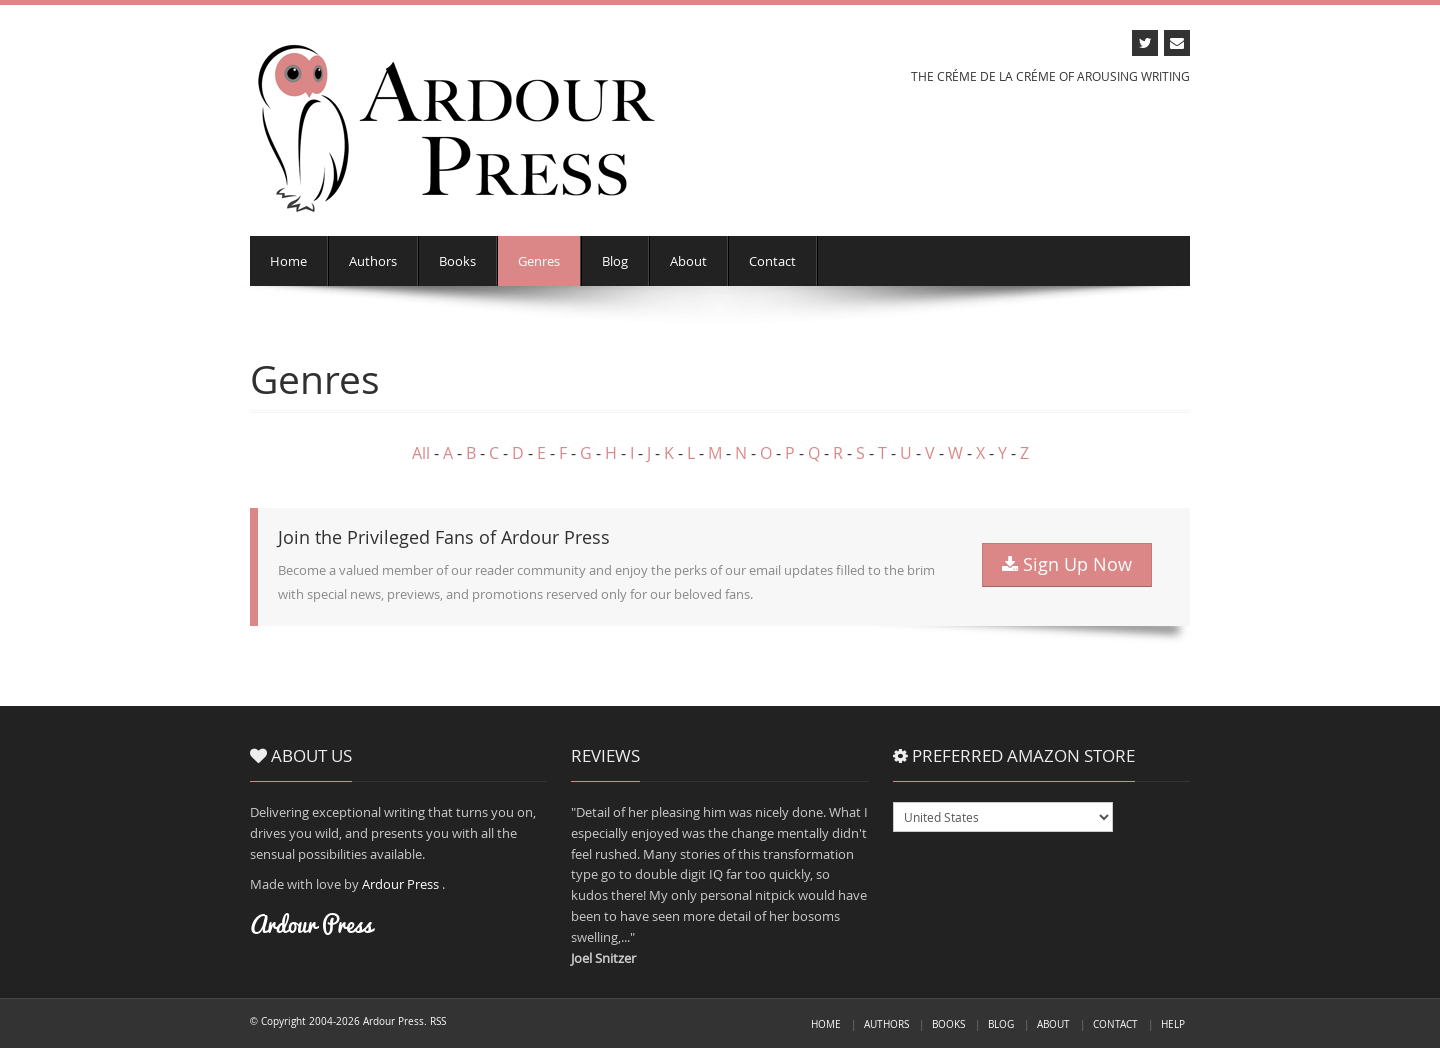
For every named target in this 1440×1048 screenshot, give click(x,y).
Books (457, 261)
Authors (373, 261)
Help (1173, 1024)
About (688, 261)
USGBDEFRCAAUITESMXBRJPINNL (1003, 817)
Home (288, 261)
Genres (539, 261)
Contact (772, 261)
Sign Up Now (1067, 564)
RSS (438, 1021)
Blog (615, 261)
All (421, 453)
